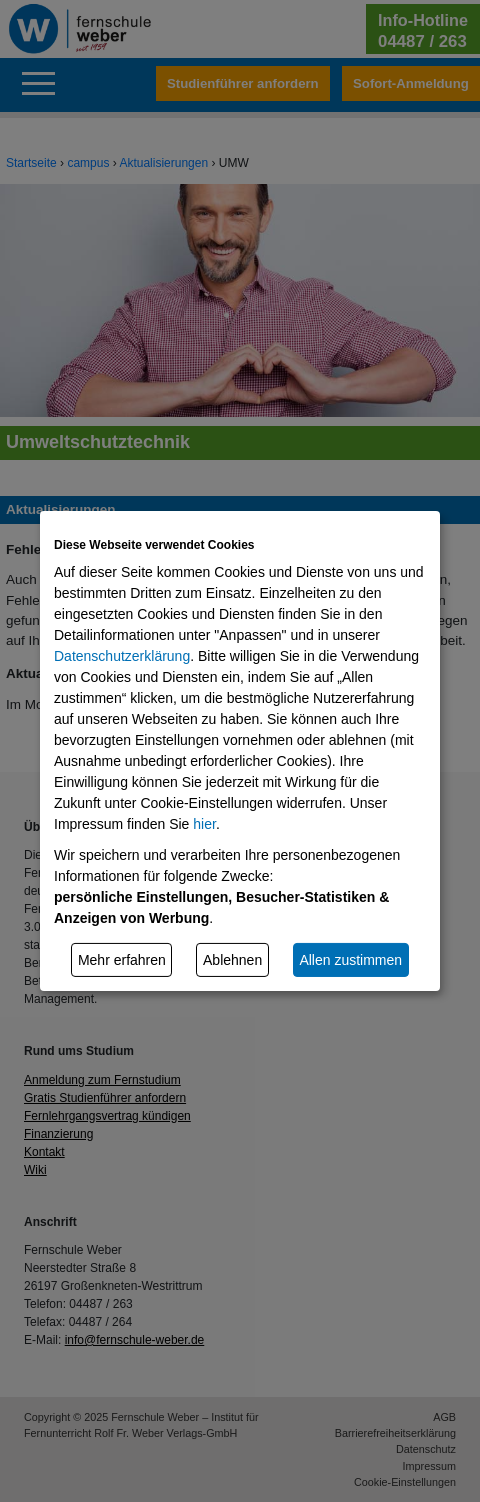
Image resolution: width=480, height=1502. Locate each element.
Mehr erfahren (122, 959)
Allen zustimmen (350, 959)
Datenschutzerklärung (122, 656)
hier (204, 824)
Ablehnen (232, 959)
